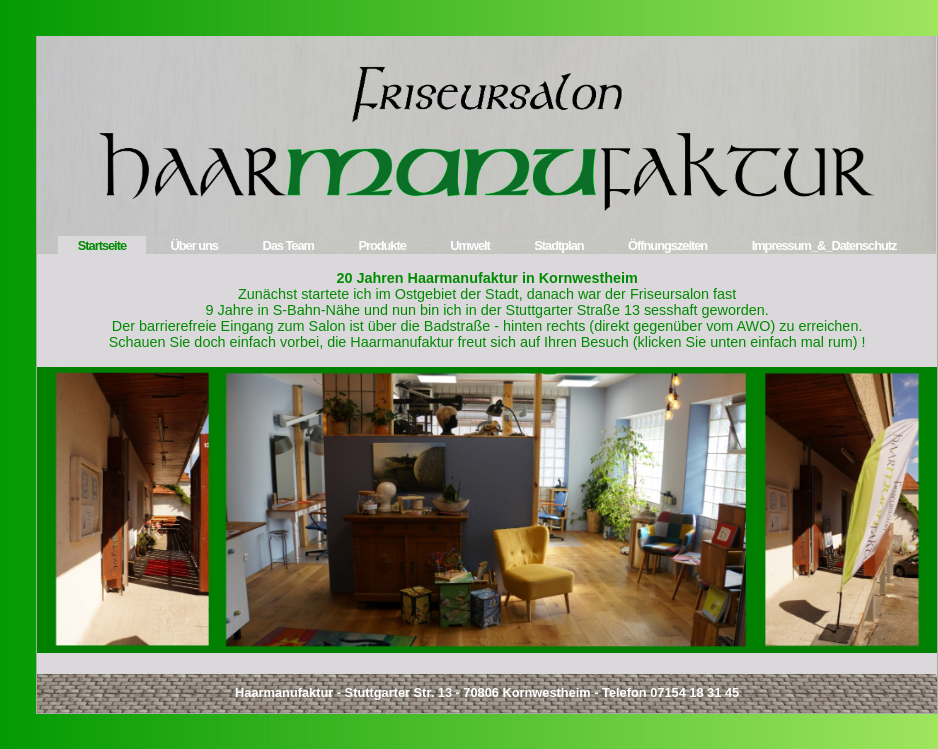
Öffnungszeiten (667, 245)
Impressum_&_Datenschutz (824, 245)
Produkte (381, 245)
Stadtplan (558, 245)
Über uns (194, 245)
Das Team (288, 245)
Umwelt (470, 245)
